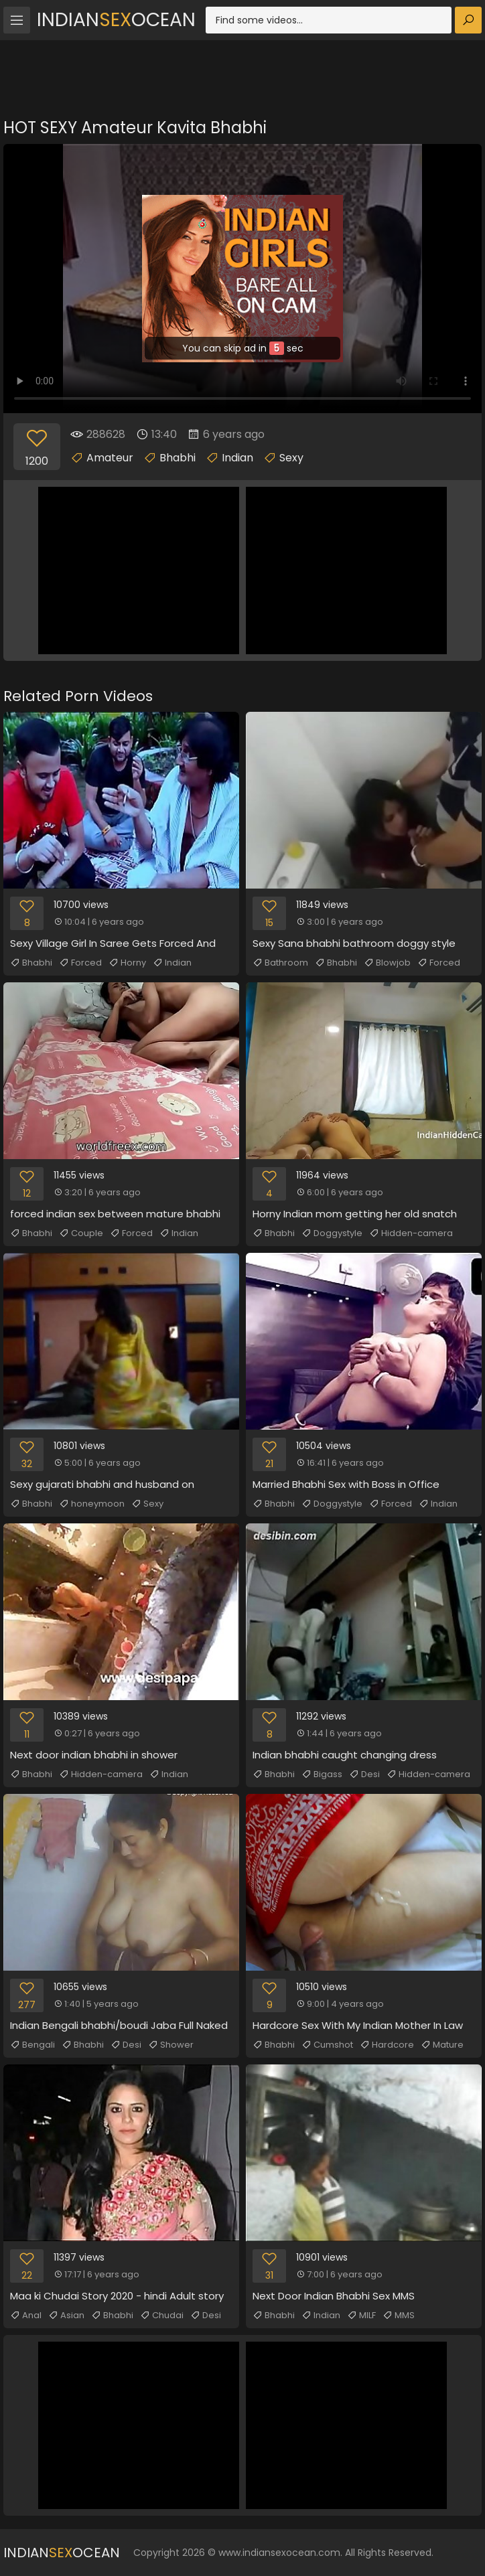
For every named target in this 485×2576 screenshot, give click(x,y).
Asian (66, 2315)
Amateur (109, 457)
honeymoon (92, 1504)
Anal (26, 2315)
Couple (81, 1233)
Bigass (321, 1774)
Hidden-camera (411, 1233)
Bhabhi (177, 457)
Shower (171, 2045)
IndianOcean (116, 20)
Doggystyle (331, 1233)
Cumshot (327, 2045)
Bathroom (280, 963)
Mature (442, 2045)
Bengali (32, 2045)
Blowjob (387, 963)
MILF (361, 2315)
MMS (399, 2315)
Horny (127, 963)
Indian (237, 457)
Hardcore (387, 2045)
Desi (364, 1774)
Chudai (162, 2315)
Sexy (291, 457)
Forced (80, 963)
